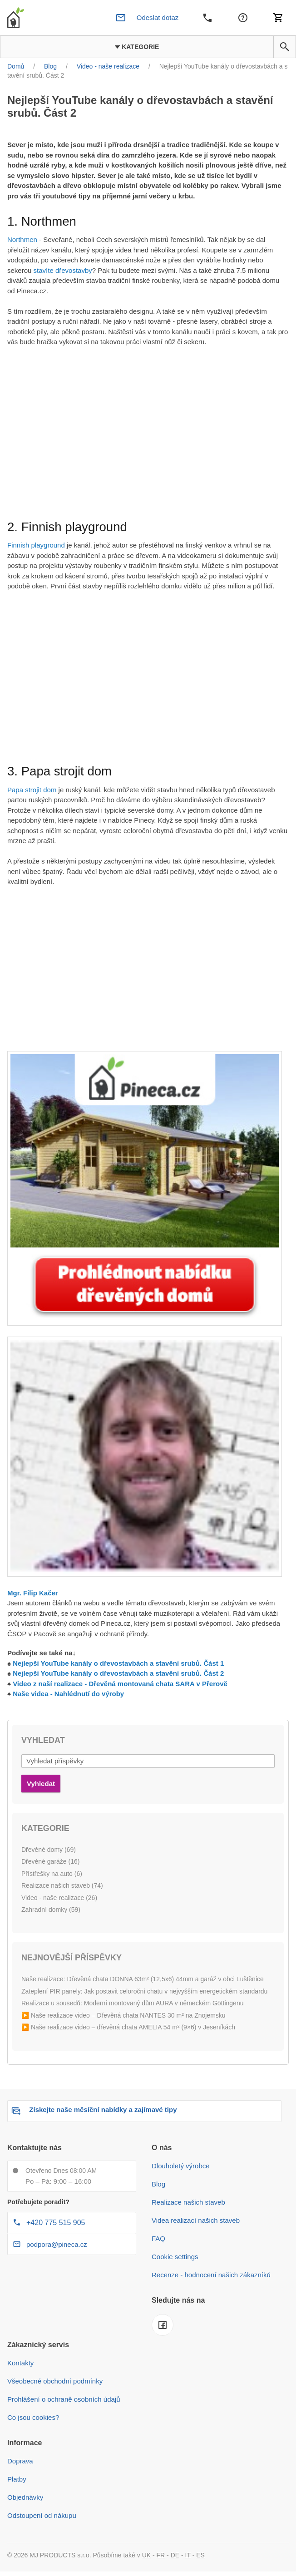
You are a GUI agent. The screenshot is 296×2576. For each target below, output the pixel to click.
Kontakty (20, 2363)
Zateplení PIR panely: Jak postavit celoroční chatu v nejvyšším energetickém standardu (144, 1991)
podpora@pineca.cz (56, 2244)
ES (200, 2555)
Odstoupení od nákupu (41, 2515)
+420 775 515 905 (55, 2222)
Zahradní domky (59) (50, 1909)
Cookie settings (175, 2256)
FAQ (158, 2238)
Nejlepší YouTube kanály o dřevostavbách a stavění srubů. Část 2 (118, 1673)
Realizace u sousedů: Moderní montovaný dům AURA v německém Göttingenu (132, 2003)
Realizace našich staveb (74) (62, 1885)
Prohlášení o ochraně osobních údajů (63, 2399)
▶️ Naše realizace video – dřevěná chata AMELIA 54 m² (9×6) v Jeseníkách (128, 2027)
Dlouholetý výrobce (181, 2166)
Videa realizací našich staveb (196, 2220)
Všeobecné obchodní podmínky (55, 2381)
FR (161, 2555)
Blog (158, 2184)
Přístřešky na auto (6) (51, 1873)
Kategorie (137, 46)
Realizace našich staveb (188, 2202)
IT (188, 2555)
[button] (285, 47)
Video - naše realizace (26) (59, 1897)
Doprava (20, 2461)
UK (146, 2555)
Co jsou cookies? (33, 2417)
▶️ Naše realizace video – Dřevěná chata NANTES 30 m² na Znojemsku (123, 2015)
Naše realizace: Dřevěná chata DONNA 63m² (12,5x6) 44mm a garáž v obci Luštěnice (142, 1979)
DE (175, 2555)
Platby (16, 2479)
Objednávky (25, 2497)
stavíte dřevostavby (63, 270)
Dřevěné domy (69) (48, 1849)
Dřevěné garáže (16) (50, 1861)
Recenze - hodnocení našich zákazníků (211, 2275)
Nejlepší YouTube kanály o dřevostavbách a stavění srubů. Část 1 (118, 1663)
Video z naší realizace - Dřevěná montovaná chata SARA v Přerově (120, 1684)
